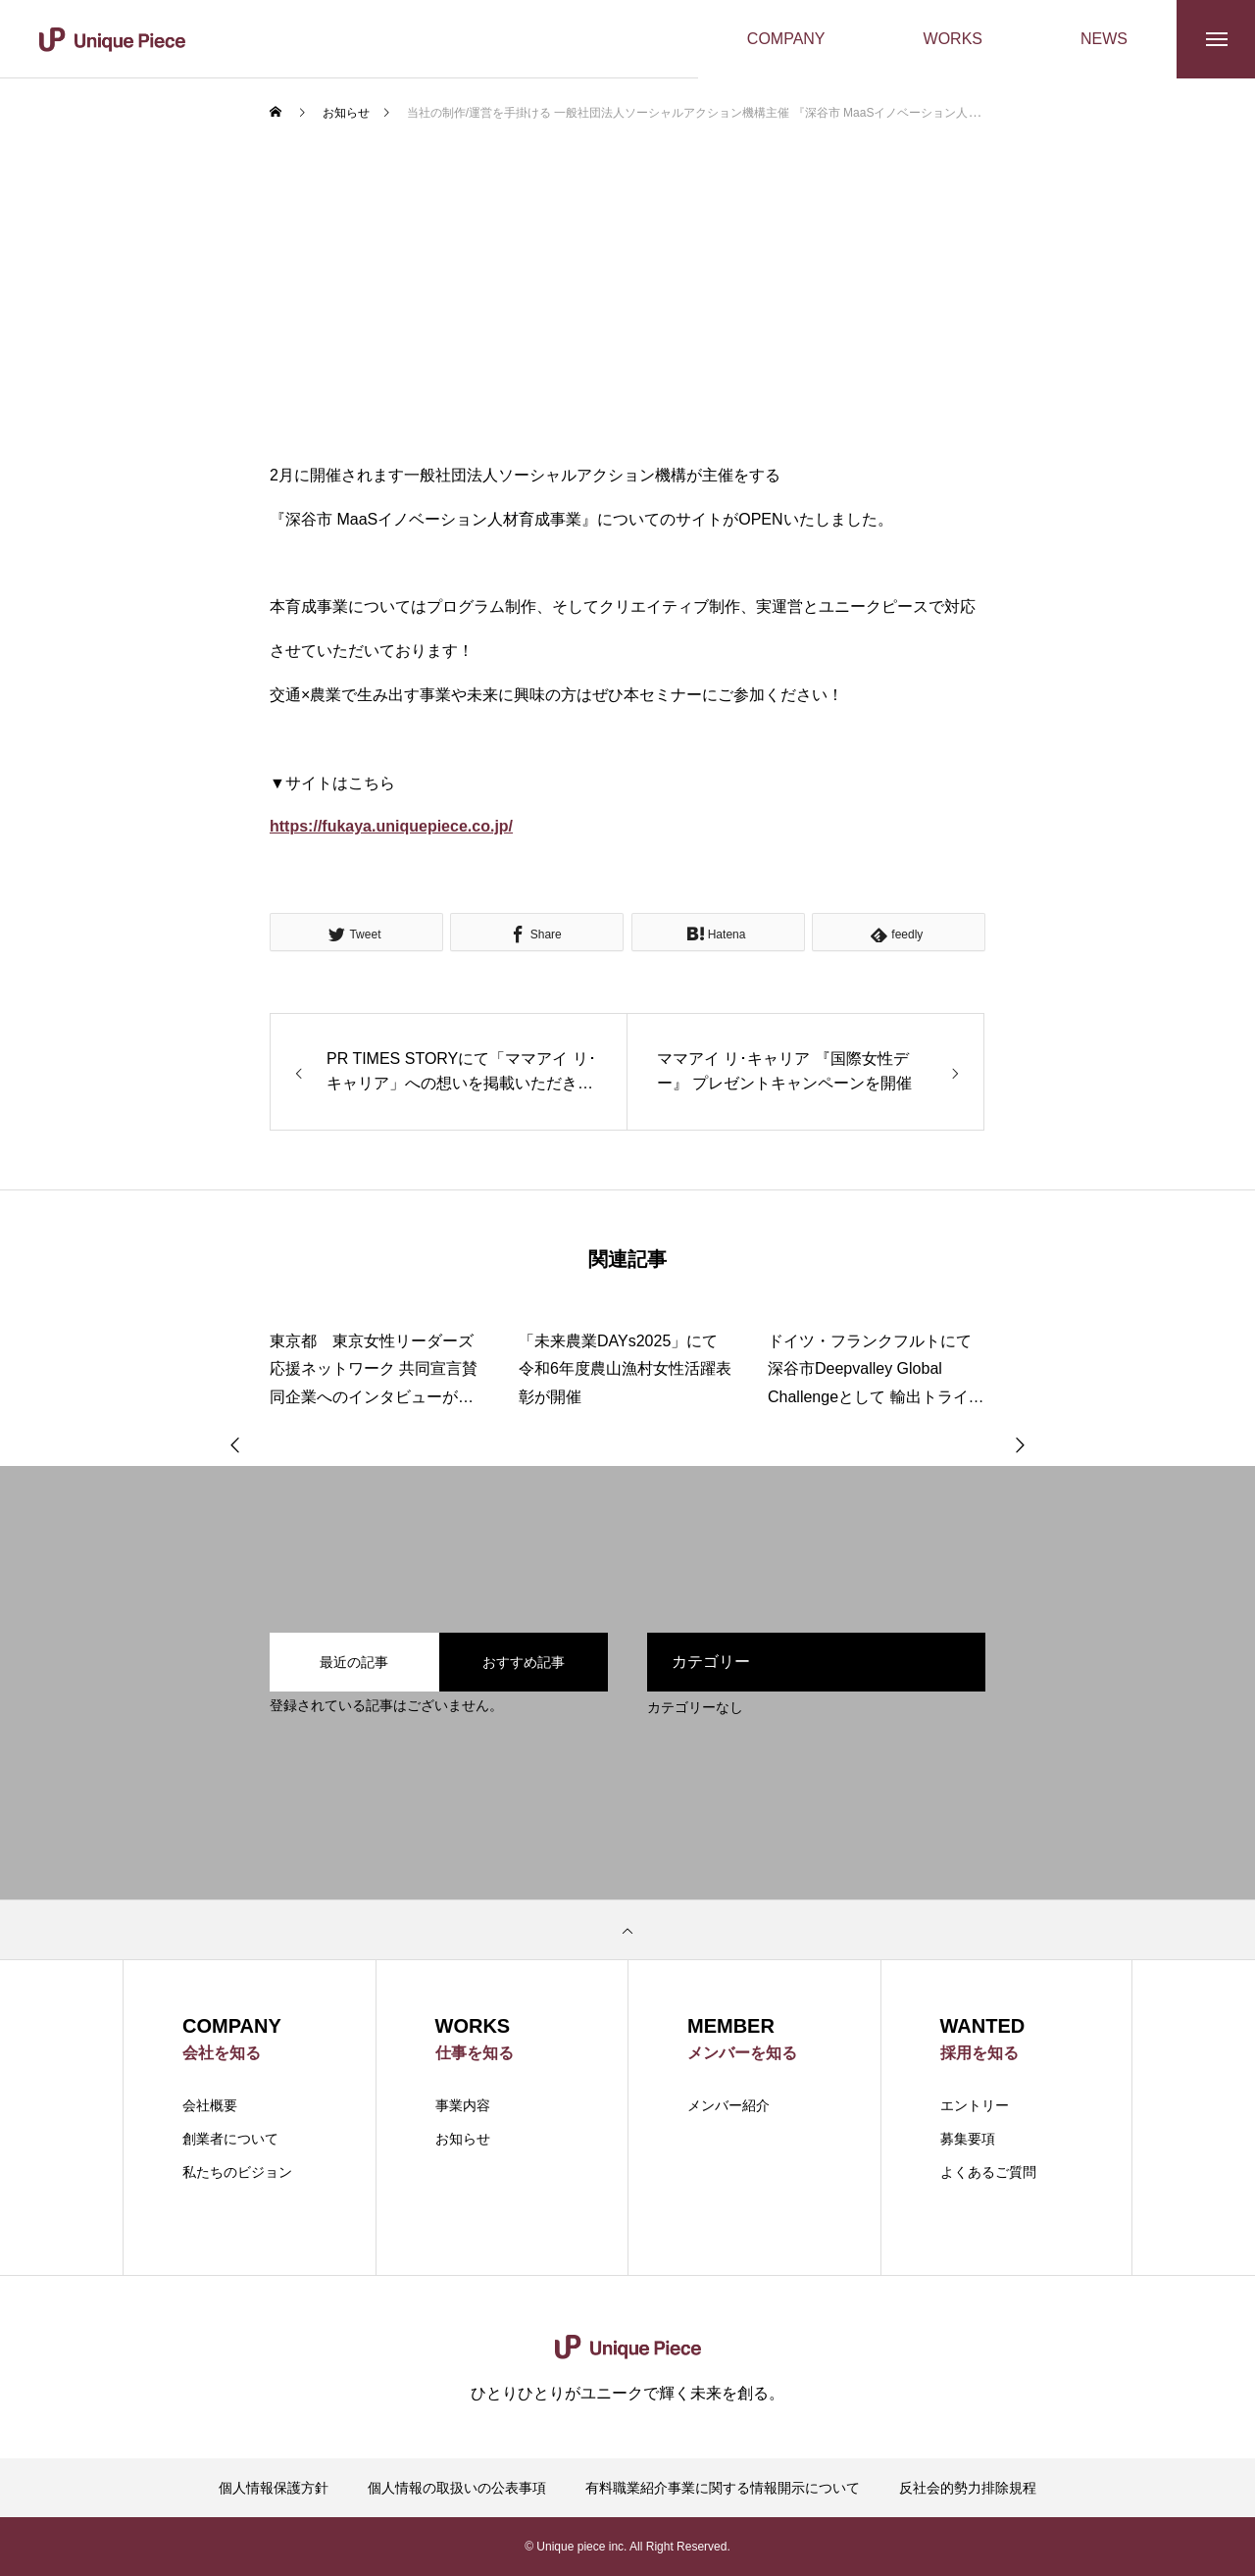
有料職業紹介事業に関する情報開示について (722, 2488)
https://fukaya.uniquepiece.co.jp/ (391, 826)
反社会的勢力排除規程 (967, 2488)
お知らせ (462, 2139)
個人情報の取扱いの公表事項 (457, 2488)
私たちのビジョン (237, 2172)
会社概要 (209, 2105)
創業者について (230, 2139)
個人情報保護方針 (273, 2488)
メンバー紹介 (728, 2105)
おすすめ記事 (523, 1662)
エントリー (974, 2105)
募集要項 (967, 2139)
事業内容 (462, 2105)
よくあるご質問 (988, 2172)
